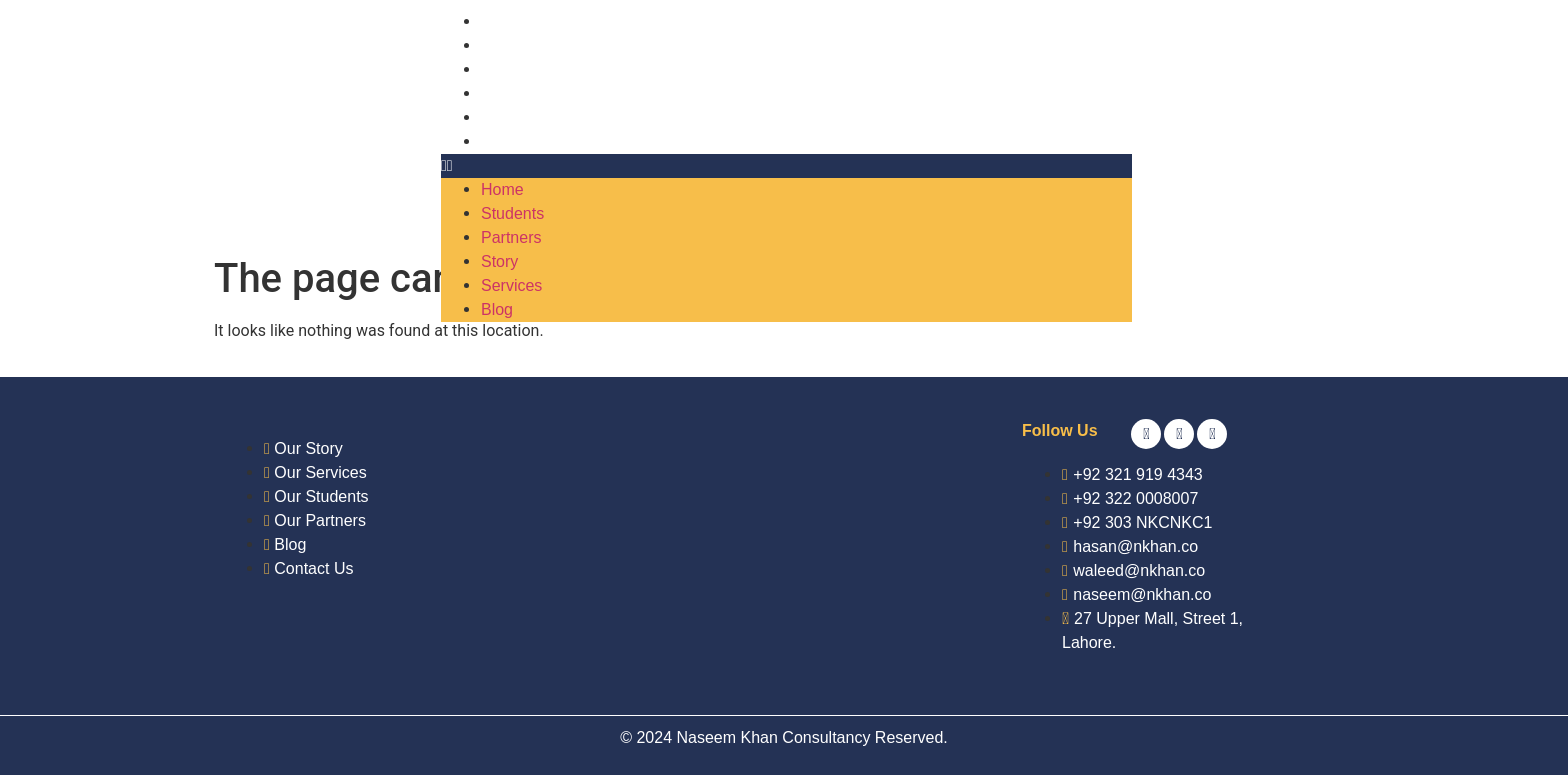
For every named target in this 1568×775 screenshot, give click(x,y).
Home (502, 21)
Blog (497, 141)
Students (512, 45)
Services (511, 117)
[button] (786, 166)
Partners (511, 69)
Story (499, 93)
